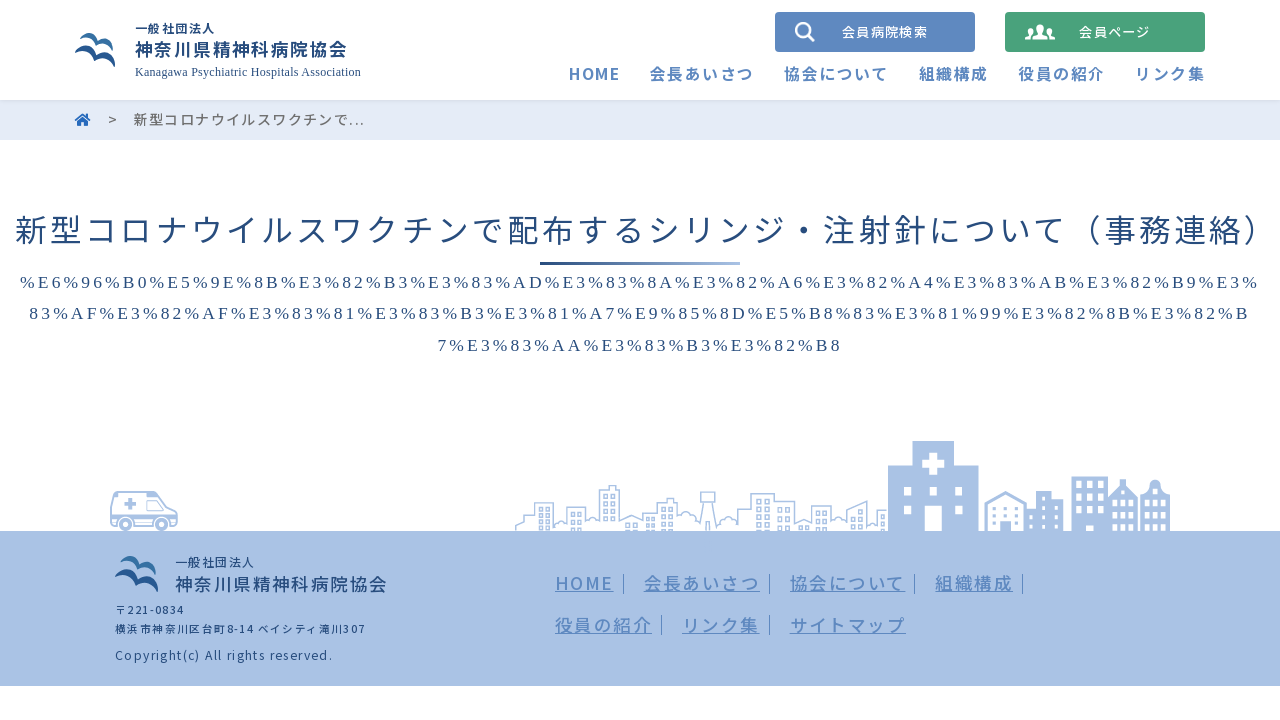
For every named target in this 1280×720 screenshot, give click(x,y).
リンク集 (1170, 73)
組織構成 (954, 73)
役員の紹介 (1061, 73)
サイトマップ (848, 624)
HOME (594, 73)
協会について (836, 73)
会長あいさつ (702, 73)
